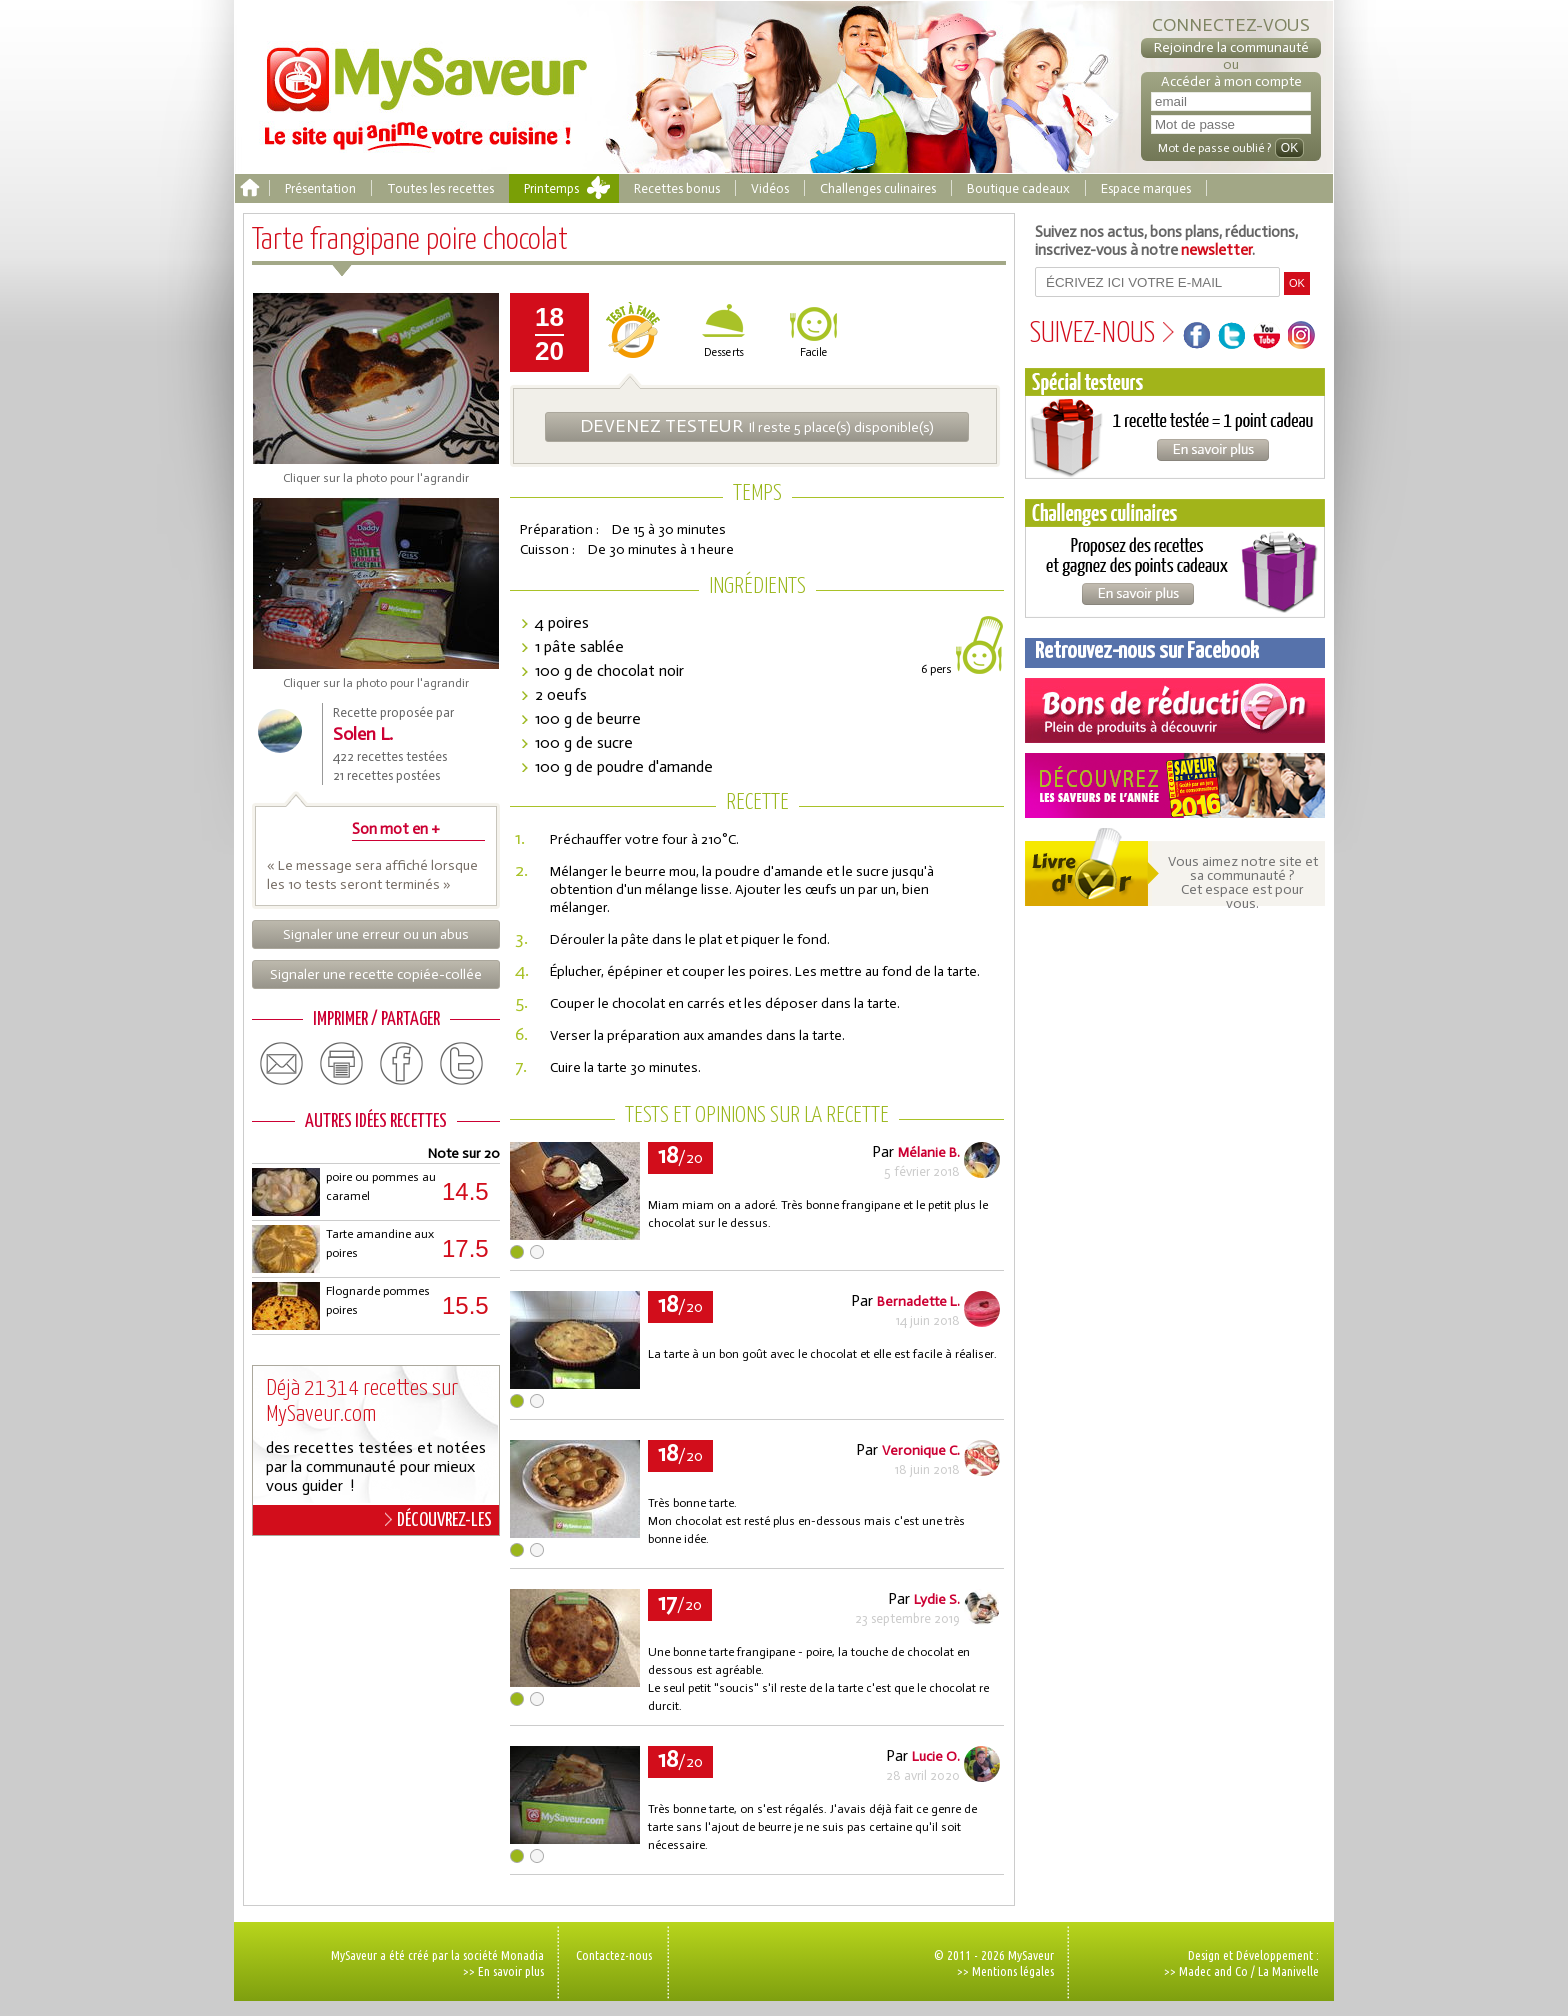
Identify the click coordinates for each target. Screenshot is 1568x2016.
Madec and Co (1213, 1971)
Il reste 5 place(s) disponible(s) (757, 426)
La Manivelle (1288, 1971)
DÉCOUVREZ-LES (438, 1520)
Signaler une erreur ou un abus (376, 934)
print (342, 1064)
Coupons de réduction (1175, 710)
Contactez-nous (614, 1955)
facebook (402, 1064)
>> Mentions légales (1005, 1971)
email (282, 1064)
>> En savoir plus (503, 1971)
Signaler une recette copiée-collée (376, 974)
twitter (462, 1064)
